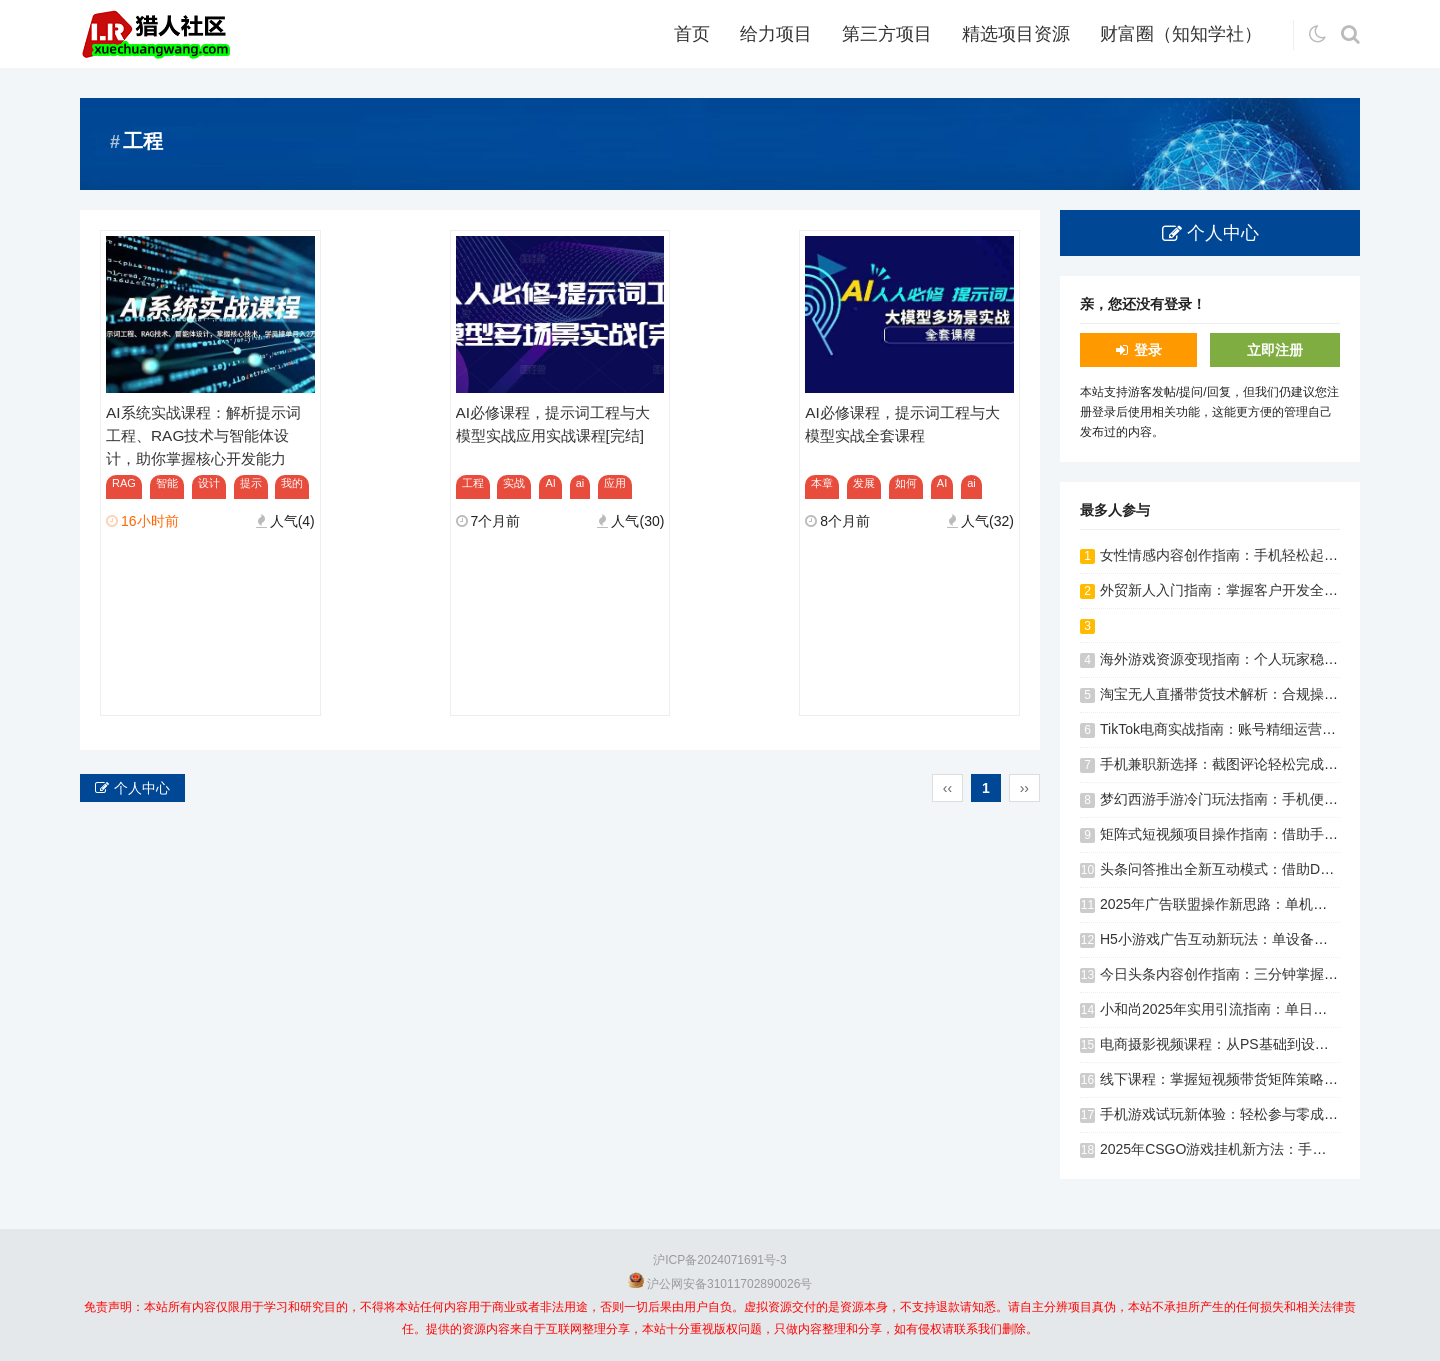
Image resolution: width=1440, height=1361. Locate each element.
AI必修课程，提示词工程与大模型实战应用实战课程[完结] (553, 424)
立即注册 (1275, 350)
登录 (1148, 350)
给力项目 (776, 34)
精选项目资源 (1016, 34)
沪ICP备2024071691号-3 (719, 1260)
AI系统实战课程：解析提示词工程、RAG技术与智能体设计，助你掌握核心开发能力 (203, 435)
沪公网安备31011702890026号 (729, 1284)
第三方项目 (887, 34)
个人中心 (142, 788)
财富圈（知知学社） (1181, 34)
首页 (692, 34)
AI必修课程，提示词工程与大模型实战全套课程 (902, 424)
